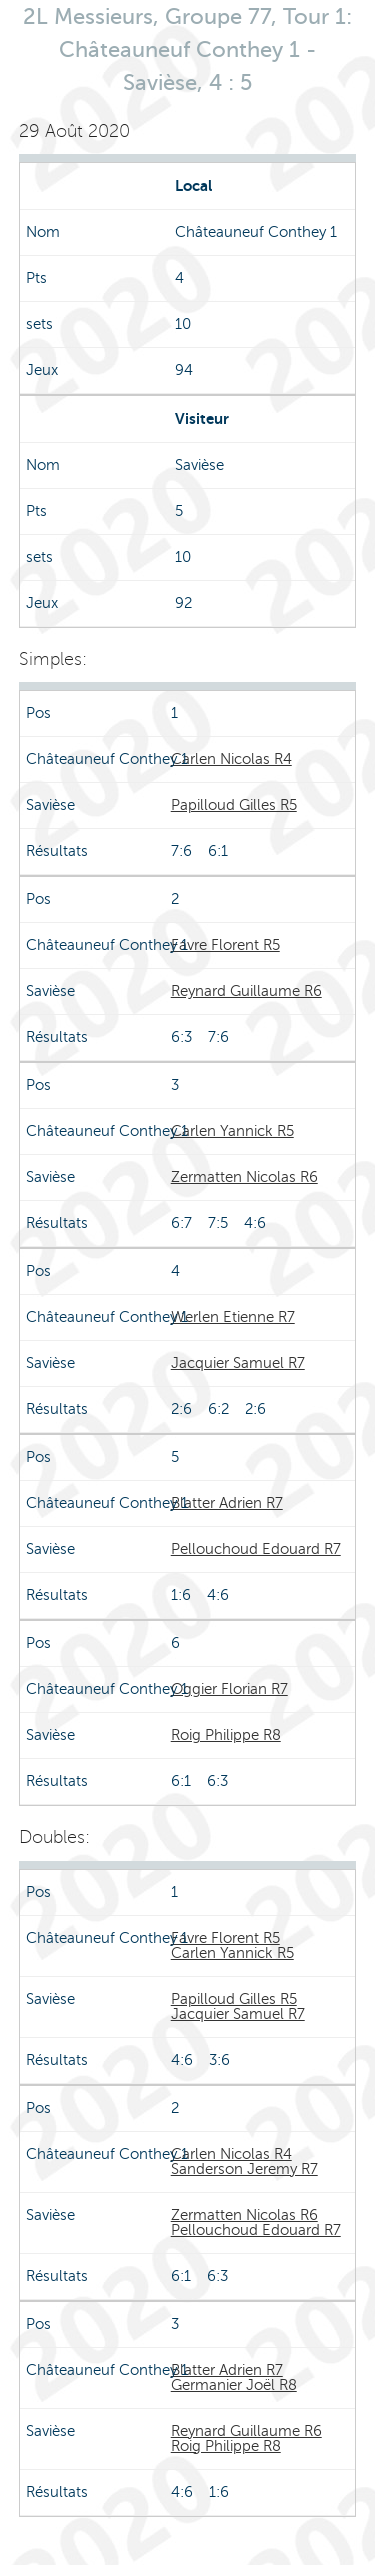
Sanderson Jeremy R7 (244, 2169)
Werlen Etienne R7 (233, 1317)
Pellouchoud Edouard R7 (256, 1549)
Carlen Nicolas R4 (231, 759)
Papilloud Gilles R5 (234, 805)
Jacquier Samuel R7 (238, 1363)
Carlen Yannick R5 (232, 1131)
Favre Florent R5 (225, 945)
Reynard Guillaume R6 (246, 991)
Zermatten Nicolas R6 (244, 1177)
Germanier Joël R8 (234, 2385)
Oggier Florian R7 (229, 1689)
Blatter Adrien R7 (227, 1503)
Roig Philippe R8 (226, 1735)
